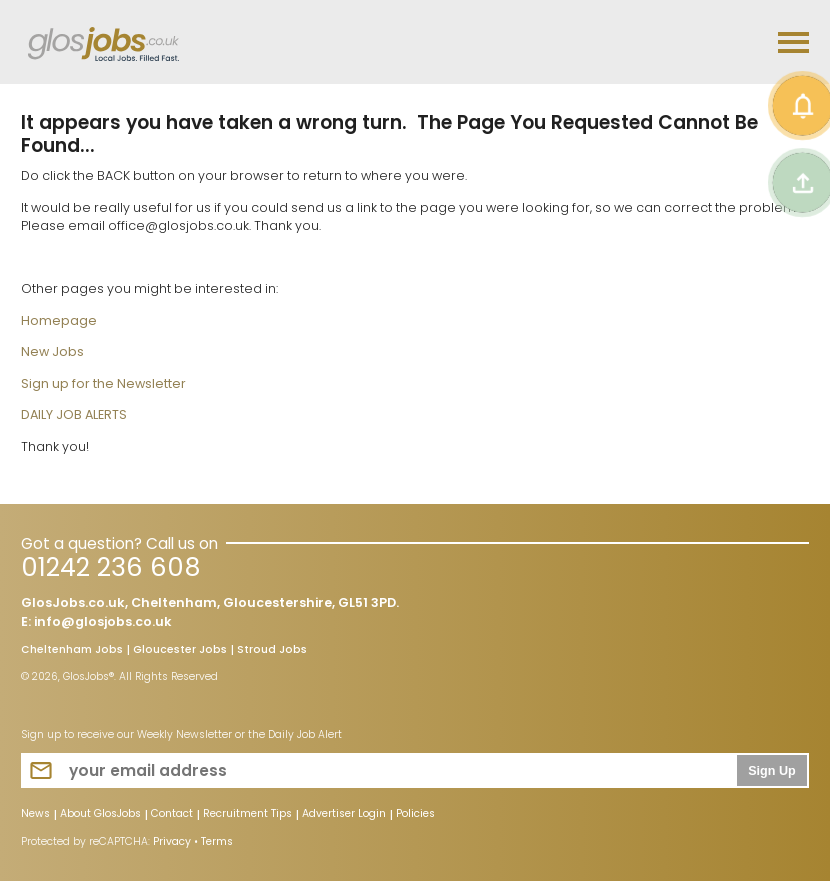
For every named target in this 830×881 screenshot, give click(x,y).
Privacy (172, 841)
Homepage (59, 320)
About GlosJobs (100, 815)
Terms (217, 841)
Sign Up (772, 771)
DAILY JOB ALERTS (74, 414)
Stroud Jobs (272, 651)
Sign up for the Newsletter (103, 383)
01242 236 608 (110, 567)
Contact (172, 815)
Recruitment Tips (247, 815)
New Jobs (52, 351)
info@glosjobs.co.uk (103, 621)
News (35, 815)
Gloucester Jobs (180, 651)
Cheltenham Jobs (72, 651)
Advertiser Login (344, 815)
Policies (415, 815)
